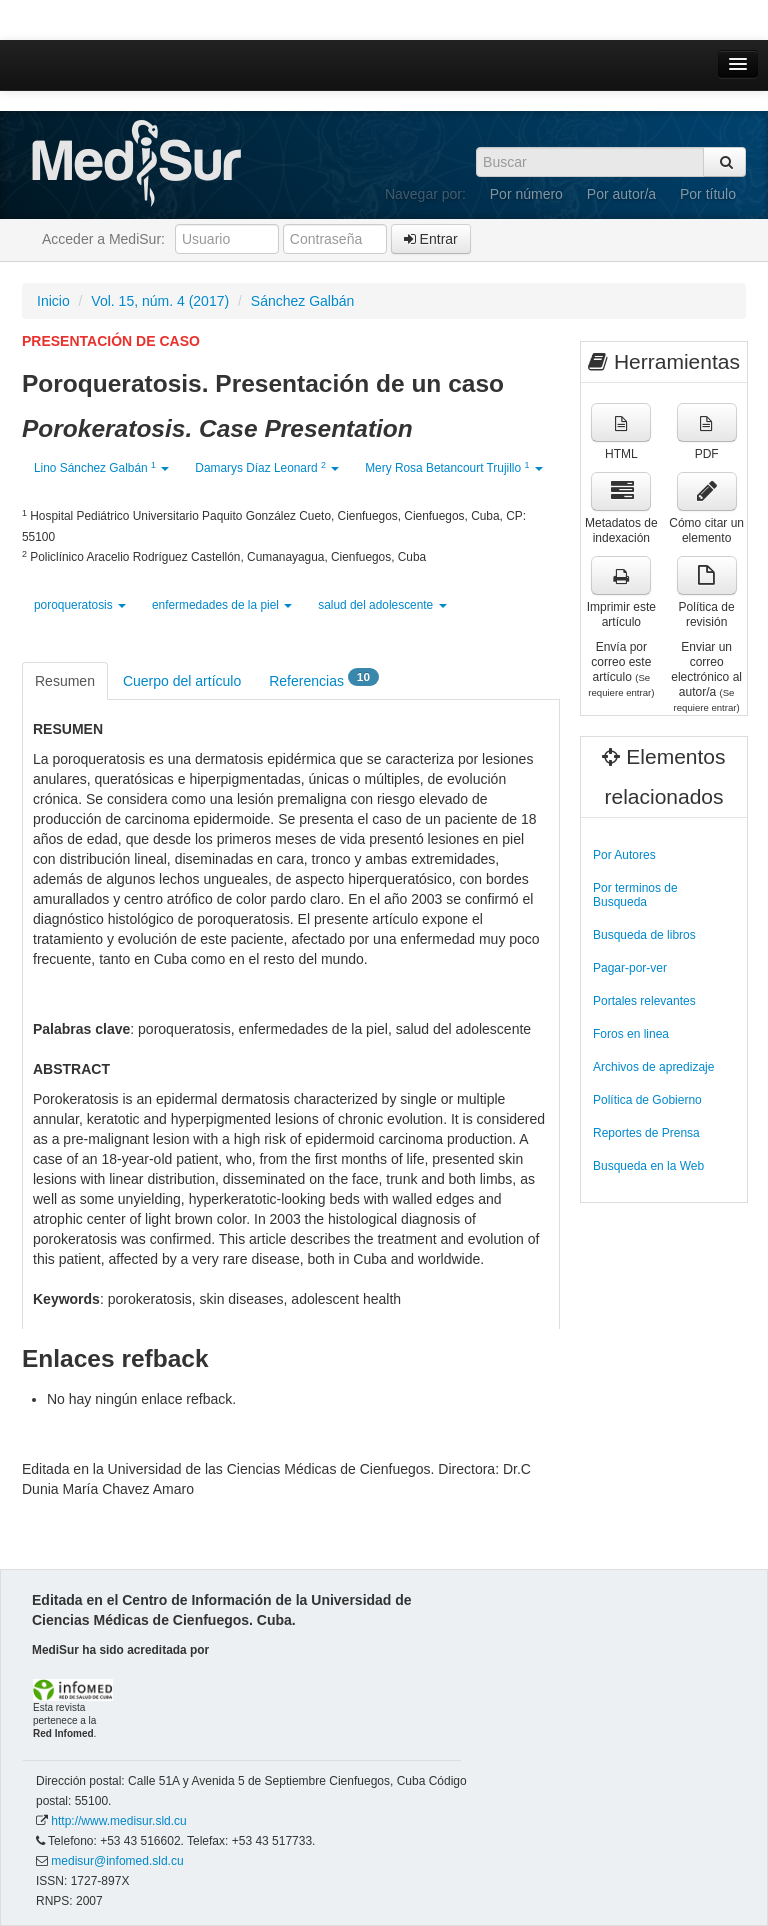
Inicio (53, 301)
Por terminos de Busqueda (635, 895)
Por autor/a (621, 194)
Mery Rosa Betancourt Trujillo (454, 467)
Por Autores (624, 855)
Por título (708, 194)
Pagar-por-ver (630, 968)
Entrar (431, 239)
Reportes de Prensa (646, 1133)
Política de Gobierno (647, 1100)
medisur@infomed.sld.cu (117, 1861)
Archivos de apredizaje (653, 1067)
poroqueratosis (80, 605)
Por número (526, 194)
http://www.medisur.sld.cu (118, 1821)
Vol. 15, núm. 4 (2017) (160, 301)
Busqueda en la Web (648, 1166)
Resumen (65, 681)
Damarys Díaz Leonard (267, 467)
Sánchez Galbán (303, 301)
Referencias (324, 679)
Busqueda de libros (644, 935)
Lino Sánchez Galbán (101, 467)
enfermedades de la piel (222, 605)
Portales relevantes (644, 1001)
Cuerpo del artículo (182, 681)
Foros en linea (631, 1034)
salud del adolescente (382, 605)
